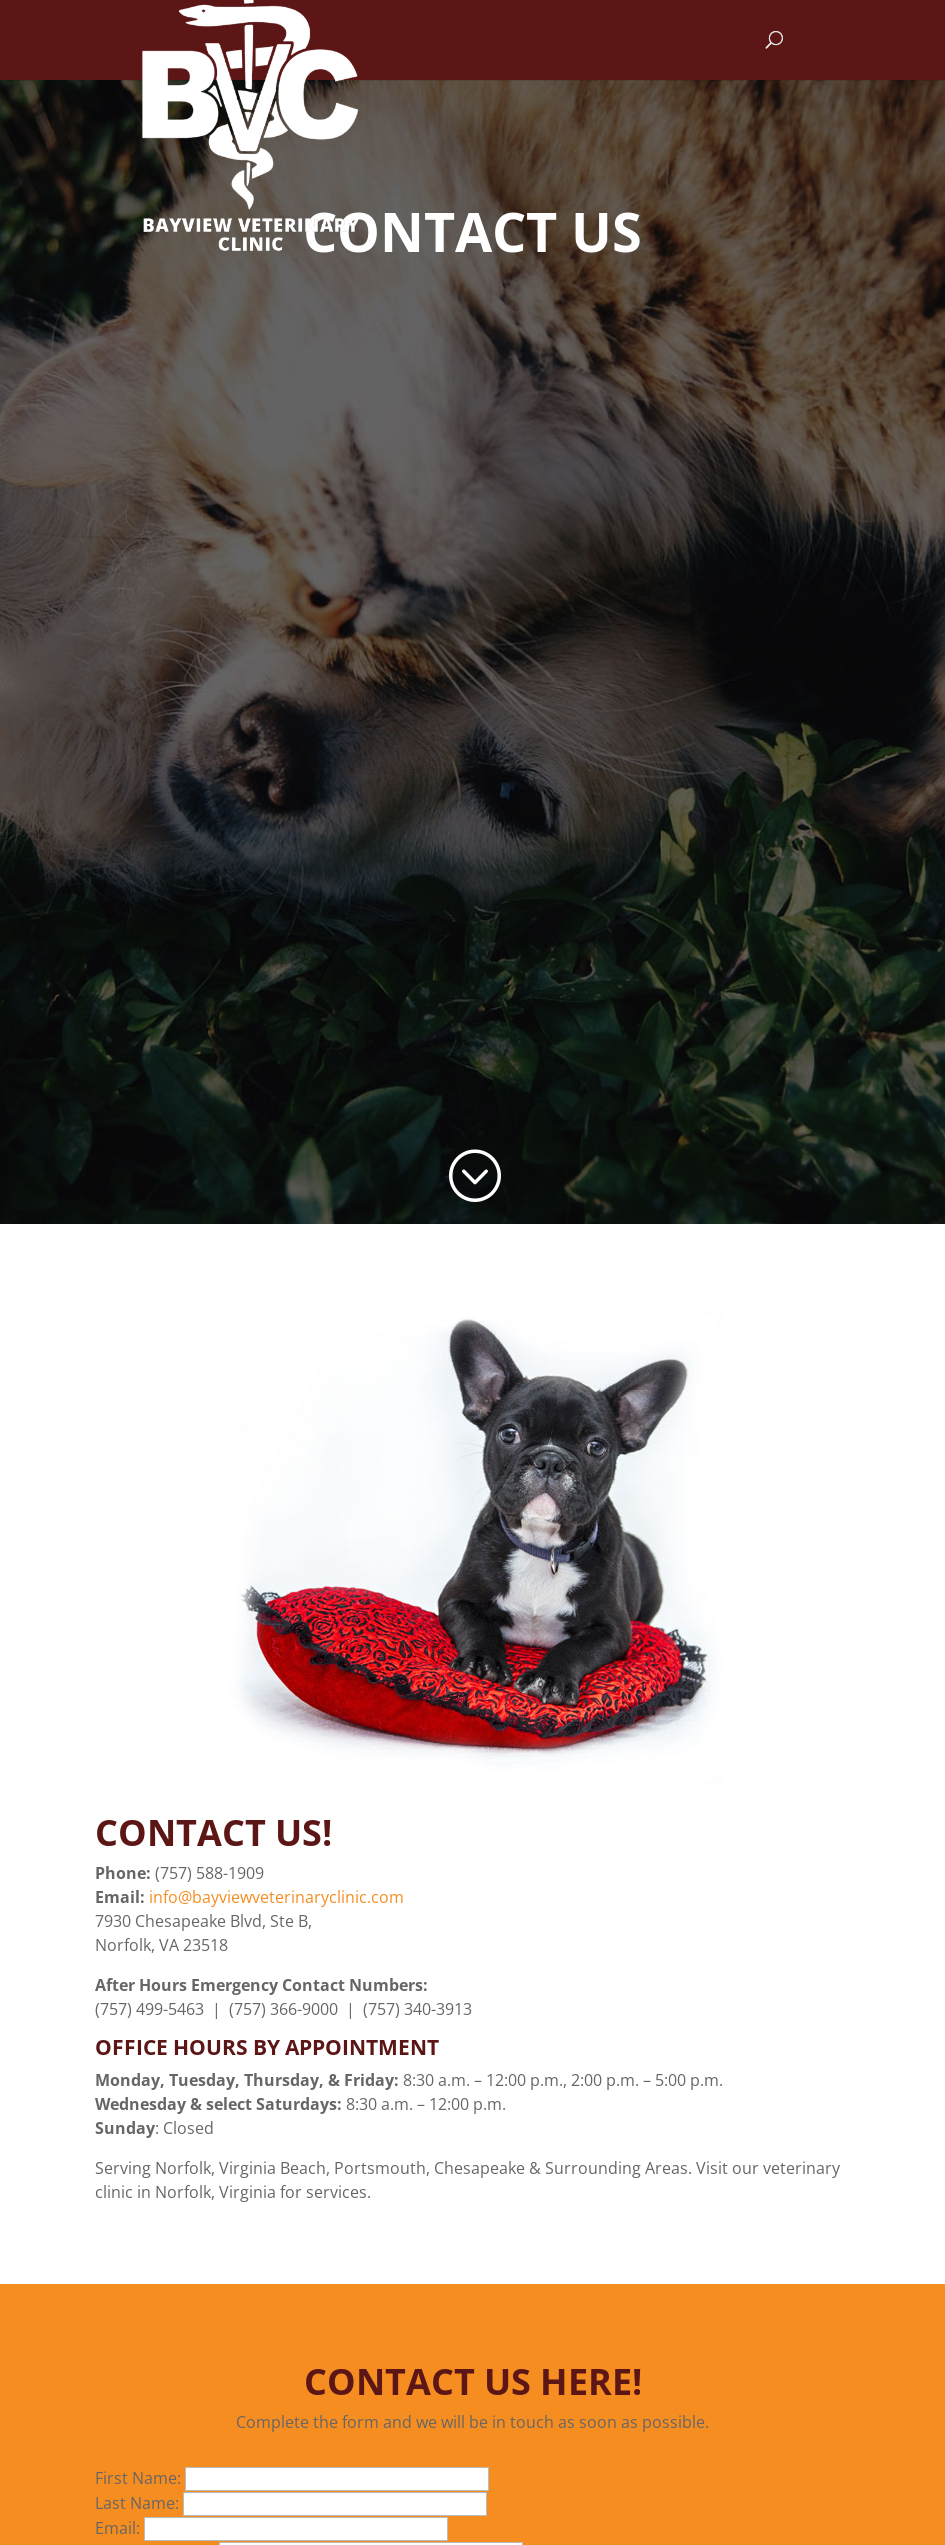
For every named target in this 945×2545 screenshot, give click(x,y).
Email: (119, 2528)
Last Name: (139, 2503)
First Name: (140, 2478)
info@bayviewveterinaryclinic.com (276, 1897)
